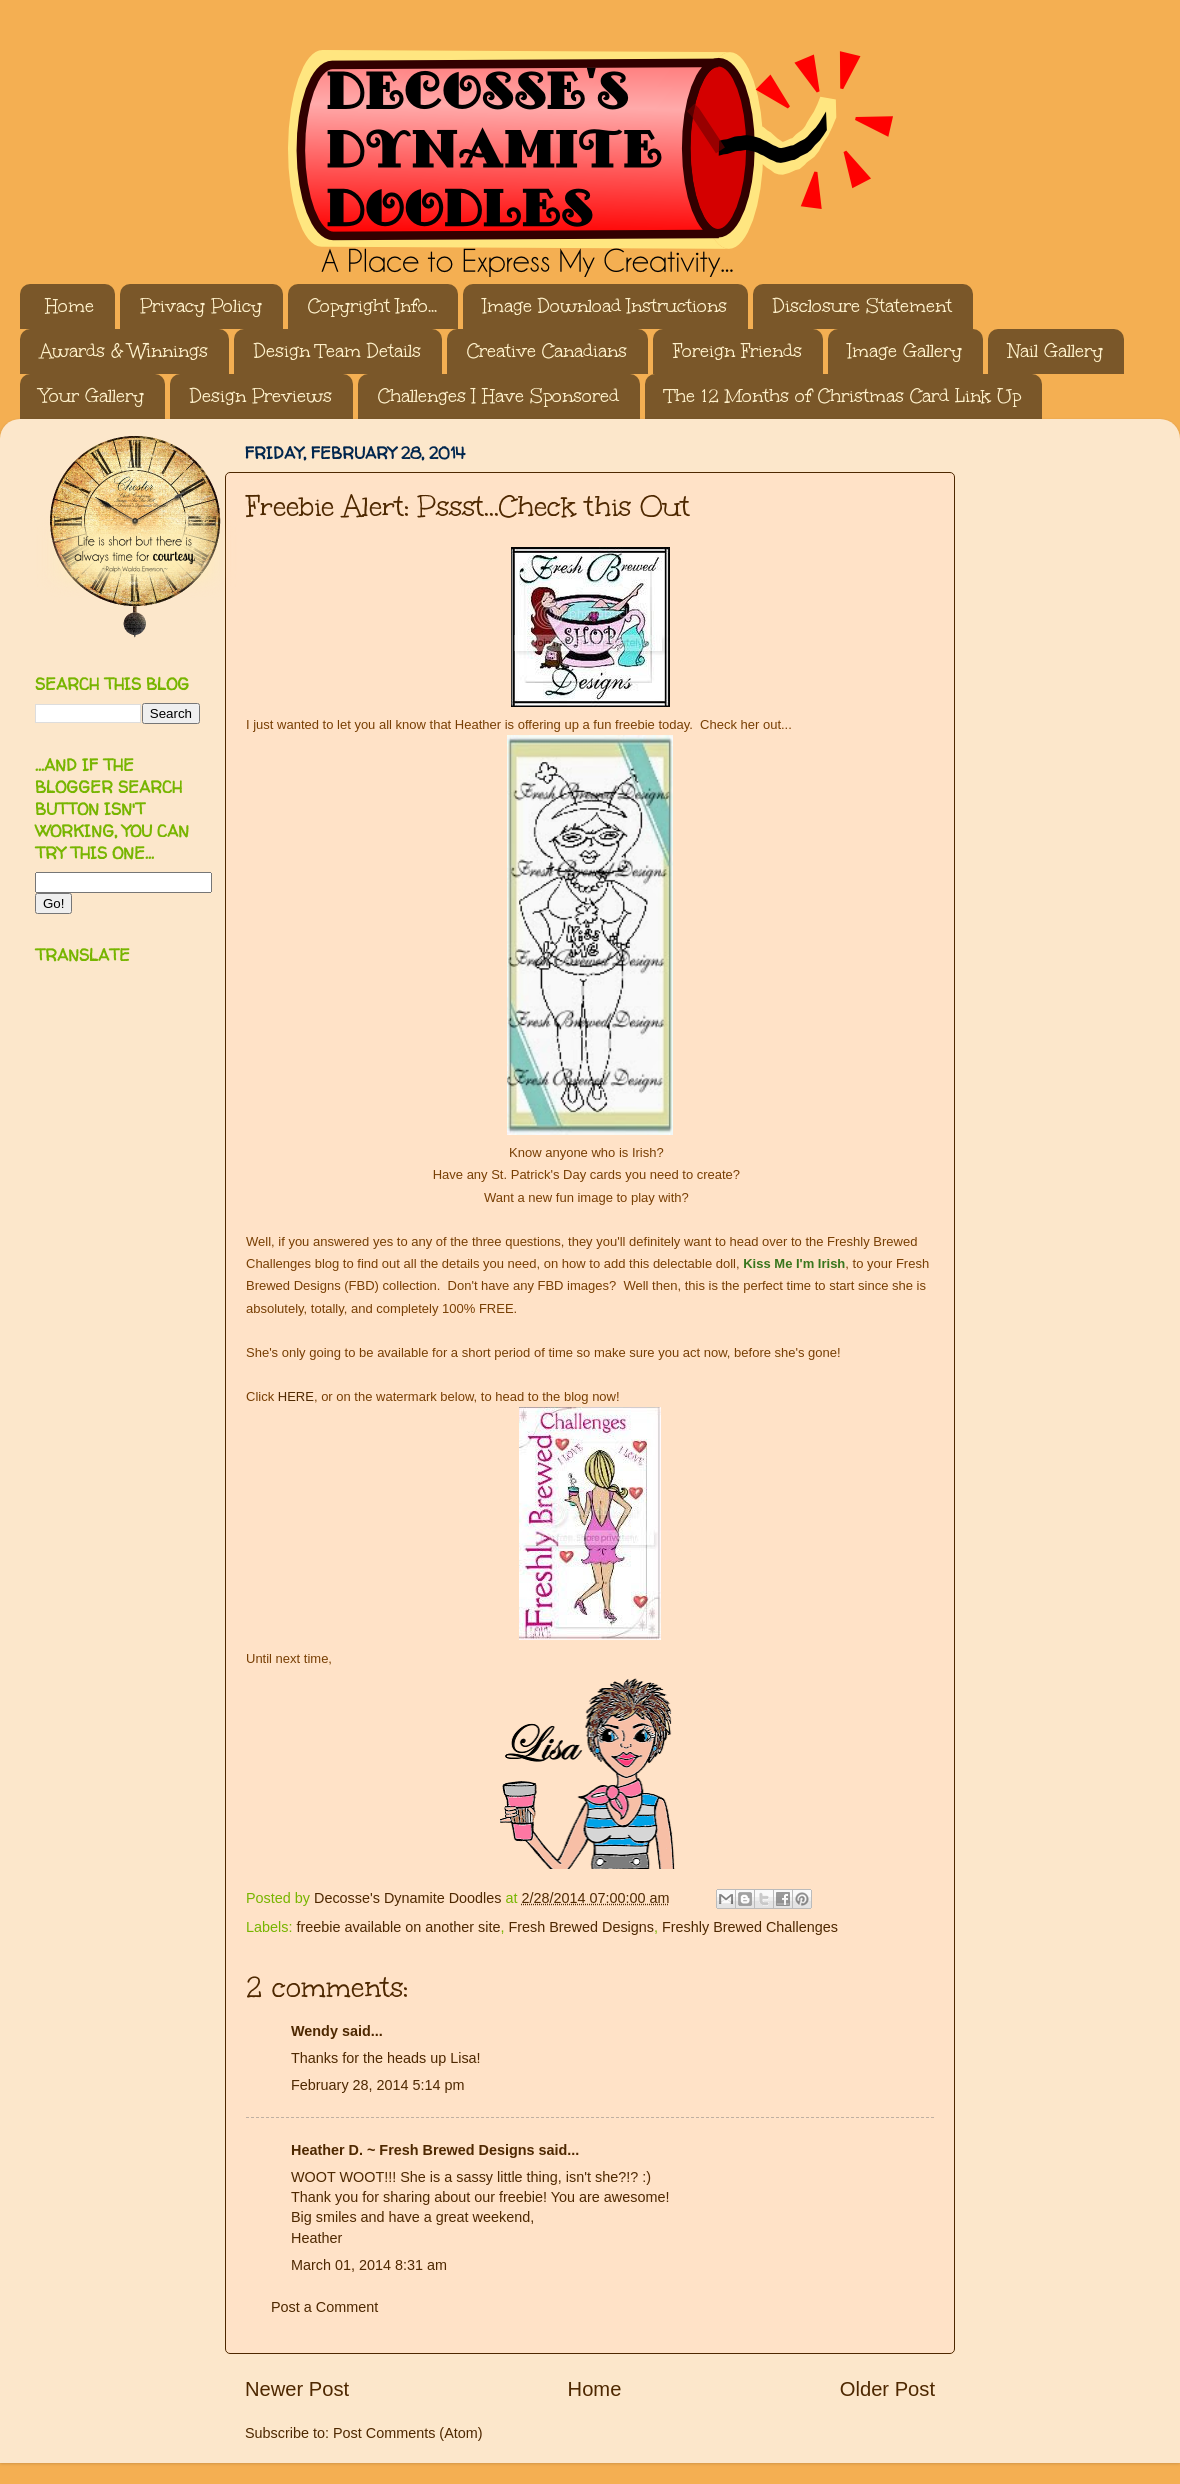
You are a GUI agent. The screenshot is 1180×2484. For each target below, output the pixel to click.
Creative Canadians (547, 351)
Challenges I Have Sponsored (498, 396)
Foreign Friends (737, 351)
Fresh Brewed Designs (581, 1927)
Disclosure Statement (862, 306)
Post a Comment (324, 2307)
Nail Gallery (1055, 351)
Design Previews (261, 396)
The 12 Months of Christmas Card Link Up (843, 396)
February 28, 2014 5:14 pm (378, 2085)
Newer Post (297, 2389)
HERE (296, 1396)
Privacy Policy (201, 306)
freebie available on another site (398, 1927)
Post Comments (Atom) (408, 2433)
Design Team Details (337, 351)
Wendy (314, 2031)
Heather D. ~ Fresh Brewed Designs (413, 2150)
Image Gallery (905, 351)
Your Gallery (92, 396)
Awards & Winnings (124, 351)
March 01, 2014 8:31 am (369, 2265)
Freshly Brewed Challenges (750, 1927)
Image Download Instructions (605, 306)
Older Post (887, 2389)
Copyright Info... (372, 306)
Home (69, 306)
